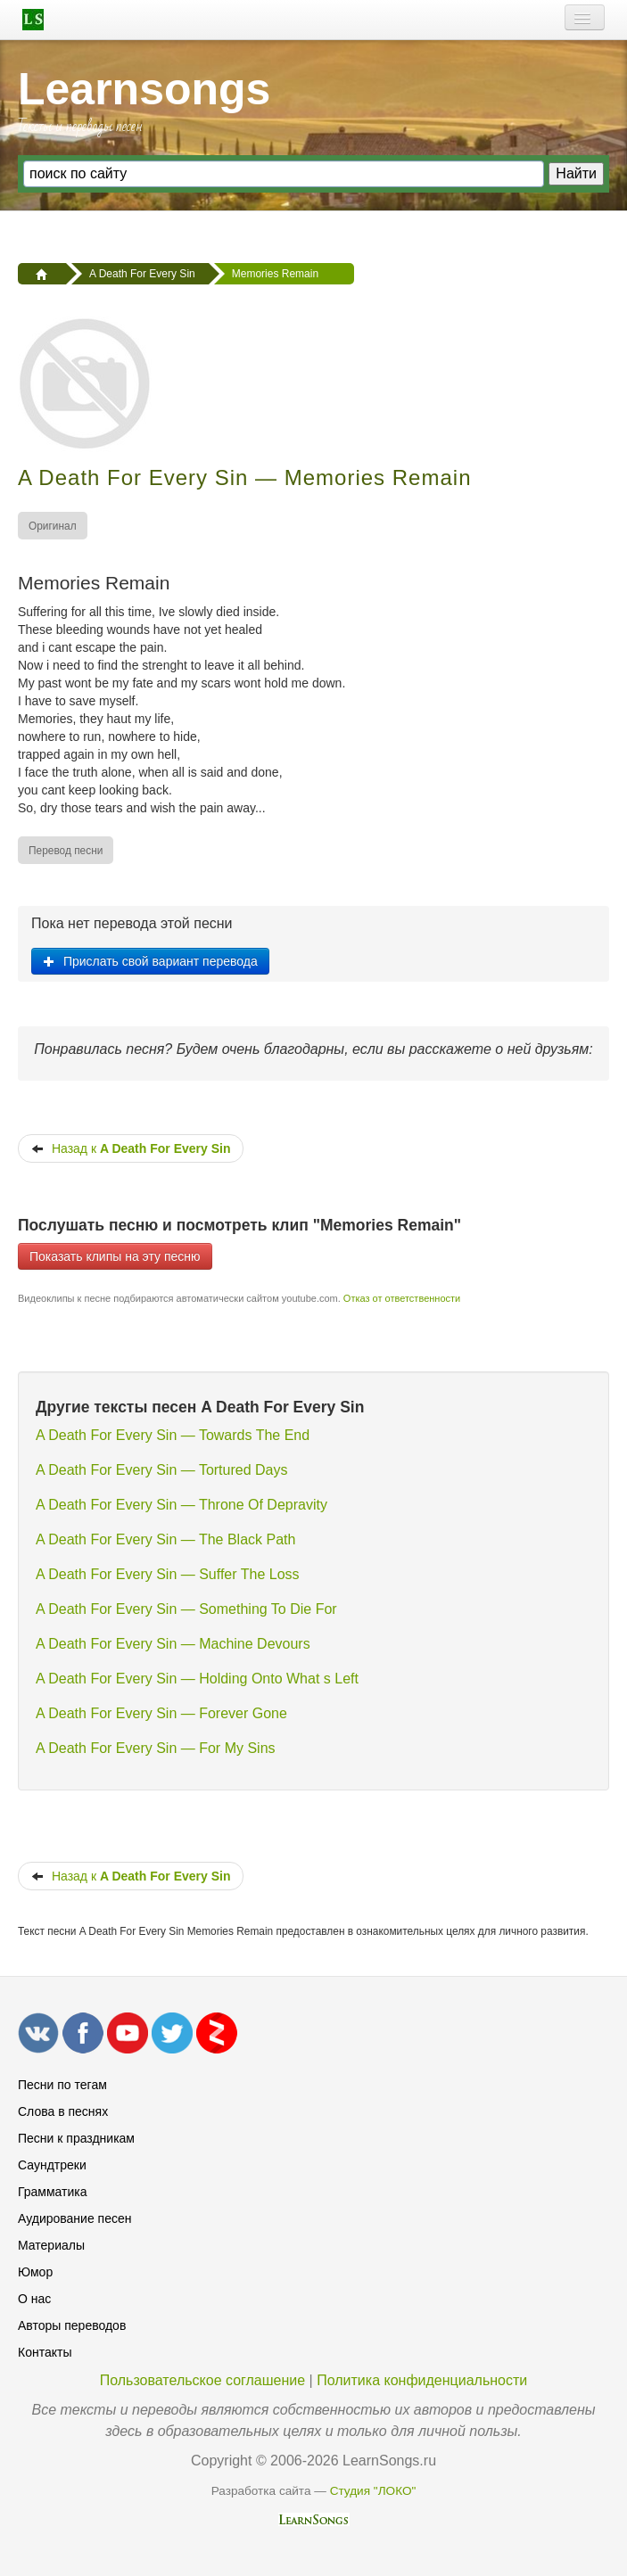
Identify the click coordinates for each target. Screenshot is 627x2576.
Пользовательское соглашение (202, 2380)
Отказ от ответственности (401, 1298)
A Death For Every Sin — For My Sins (156, 1748)
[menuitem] (53, 525)
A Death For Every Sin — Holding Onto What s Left (197, 1678)
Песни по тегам (62, 2085)
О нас (34, 2299)
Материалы (51, 2245)
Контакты (44, 2352)
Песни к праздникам (76, 2138)
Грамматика (52, 2192)
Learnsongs (144, 89)
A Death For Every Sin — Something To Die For (186, 1609)
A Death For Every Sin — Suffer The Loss (168, 1574)
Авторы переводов (72, 2325)
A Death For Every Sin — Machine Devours (173, 1643)
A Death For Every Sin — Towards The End (172, 1435)
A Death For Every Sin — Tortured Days (161, 1469)
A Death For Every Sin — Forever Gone (161, 1713)
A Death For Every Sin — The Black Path (165, 1539)
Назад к (130, 1148)
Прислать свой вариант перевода (150, 961)
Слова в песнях (63, 2111)
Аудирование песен (74, 2218)
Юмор (35, 2272)
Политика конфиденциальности (422, 2380)
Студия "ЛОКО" (373, 2491)
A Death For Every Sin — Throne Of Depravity (181, 1504)
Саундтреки (52, 2165)
